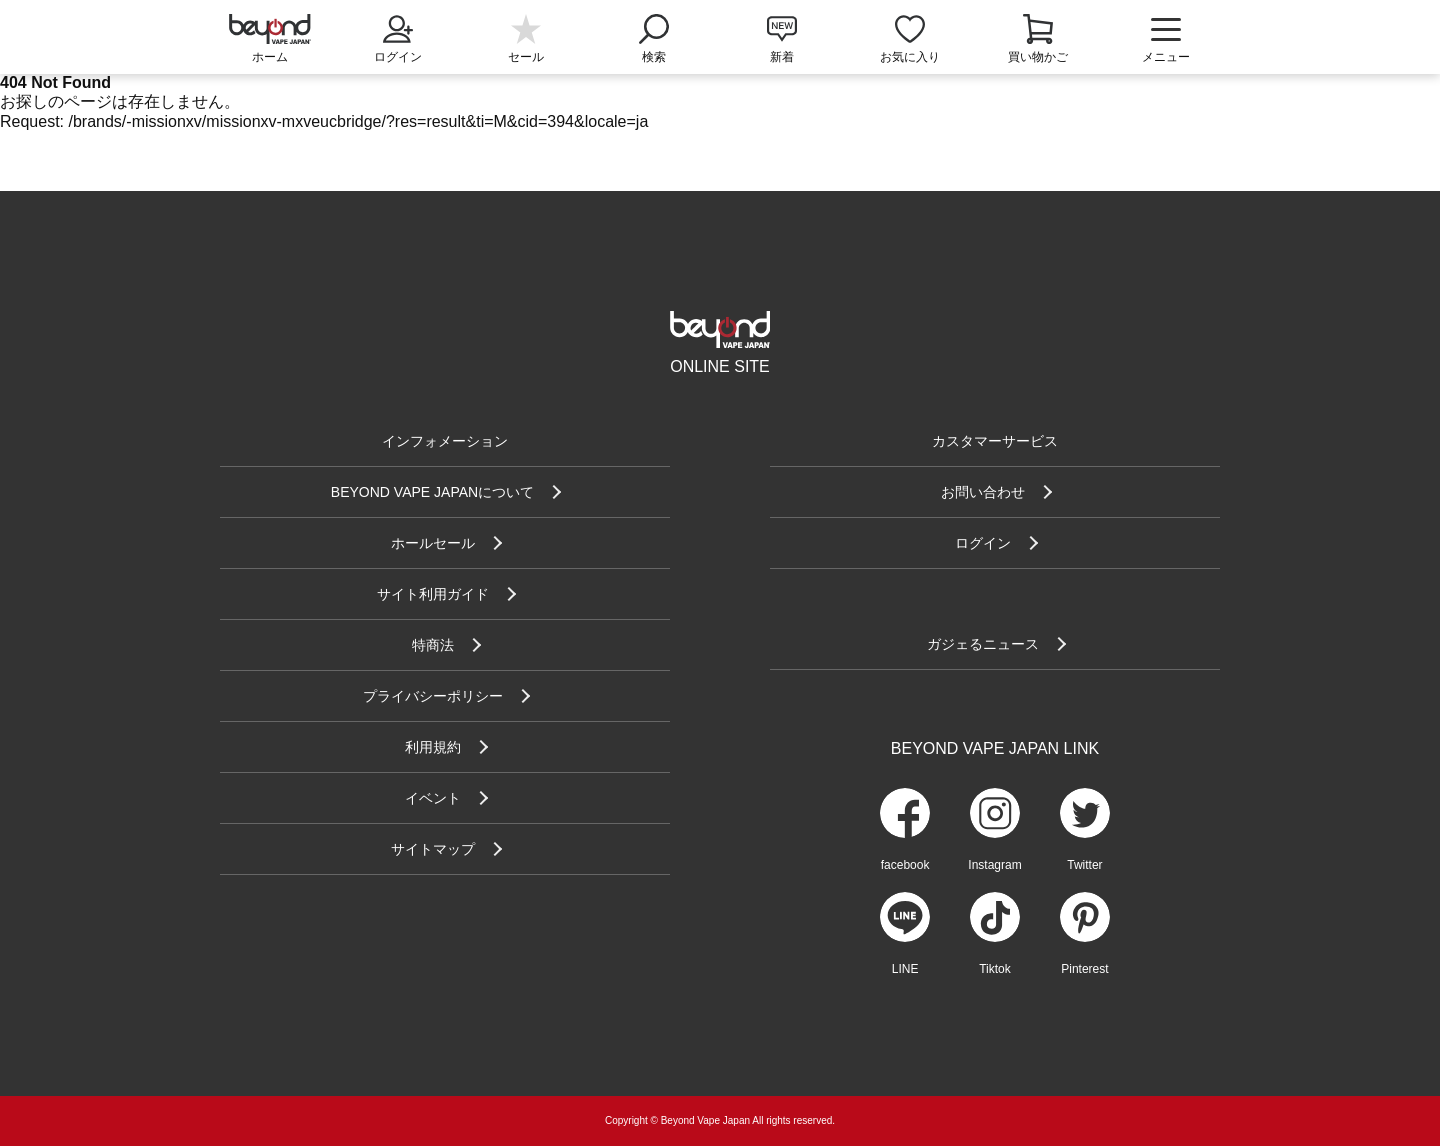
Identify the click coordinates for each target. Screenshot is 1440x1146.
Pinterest (1084, 969)
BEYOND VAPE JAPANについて (432, 492)
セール (526, 57)
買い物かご (1038, 57)
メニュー (1166, 40)
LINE (905, 969)
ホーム (270, 57)
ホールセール (433, 543)
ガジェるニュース (983, 644)
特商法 (433, 645)
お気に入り (910, 57)
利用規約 (433, 747)
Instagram (994, 865)
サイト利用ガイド (433, 594)
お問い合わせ (983, 492)
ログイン (398, 37)
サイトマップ (433, 849)
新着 (782, 57)
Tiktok (995, 969)
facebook (905, 865)
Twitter (1084, 865)
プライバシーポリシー (433, 696)
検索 (654, 37)
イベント (433, 798)
